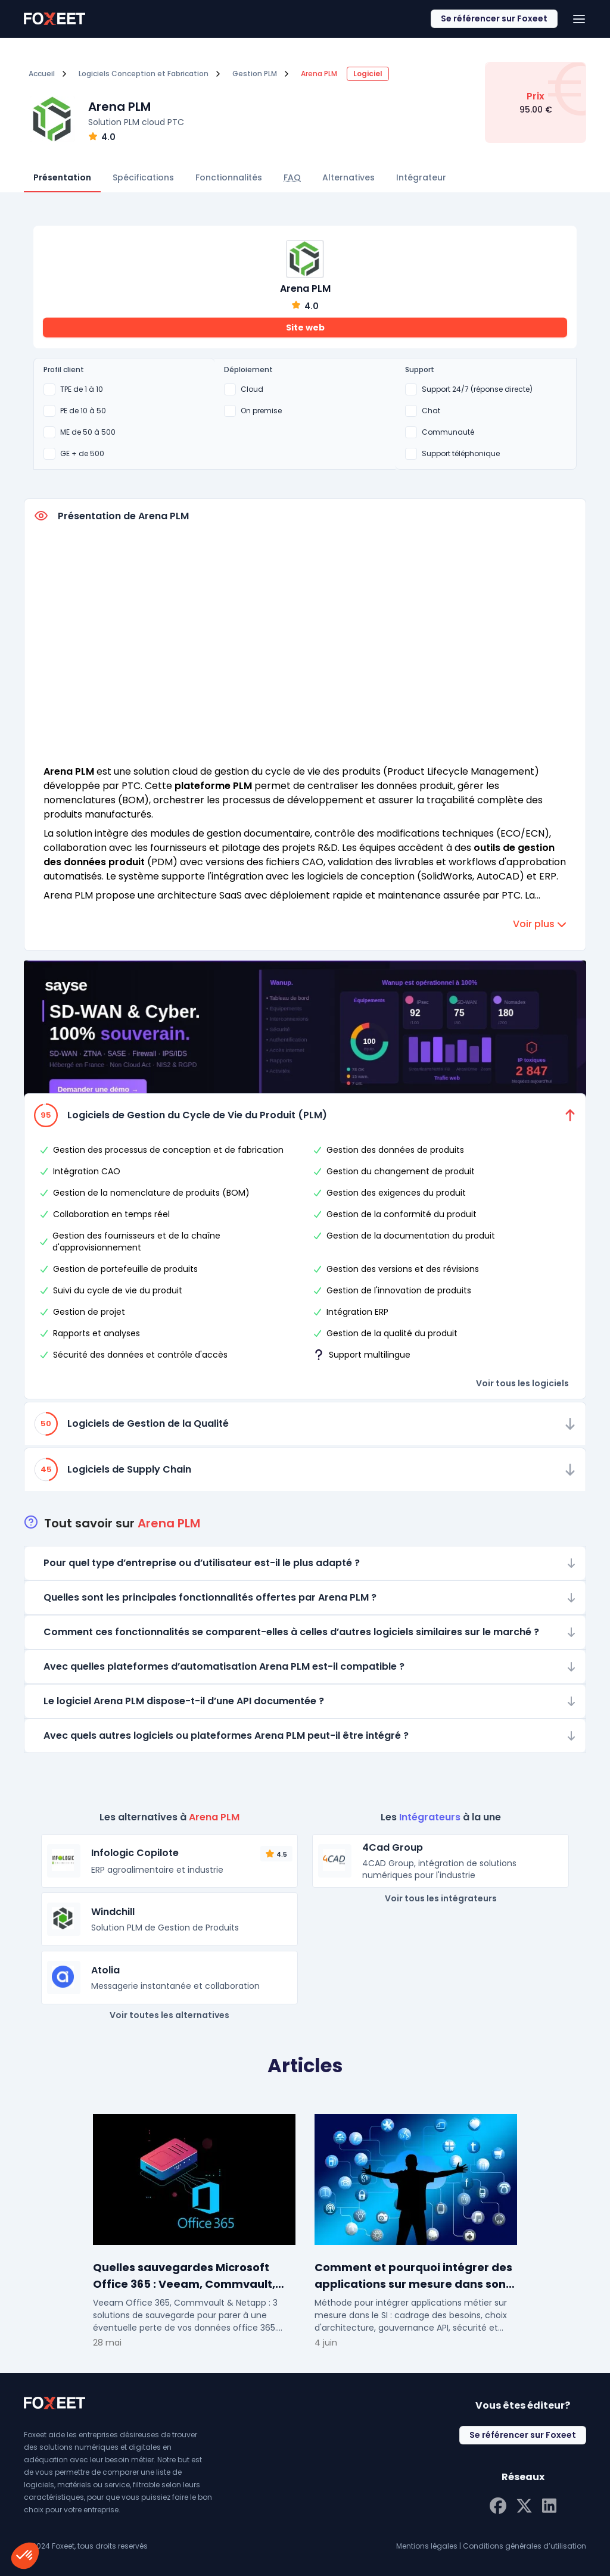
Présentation (62, 177)
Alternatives (348, 177)
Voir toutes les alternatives (169, 2015)
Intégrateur (421, 177)
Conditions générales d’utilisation (524, 2546)
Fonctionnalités (228, 177)
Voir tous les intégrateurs (441, 1898)
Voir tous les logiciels (522, 1383)
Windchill (113, 1912)
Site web (305, 327)
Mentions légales (427, 2546)
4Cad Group (392, 1847)
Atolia (105, 1970)
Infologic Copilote (135, 1853)
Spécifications (143, 177)
